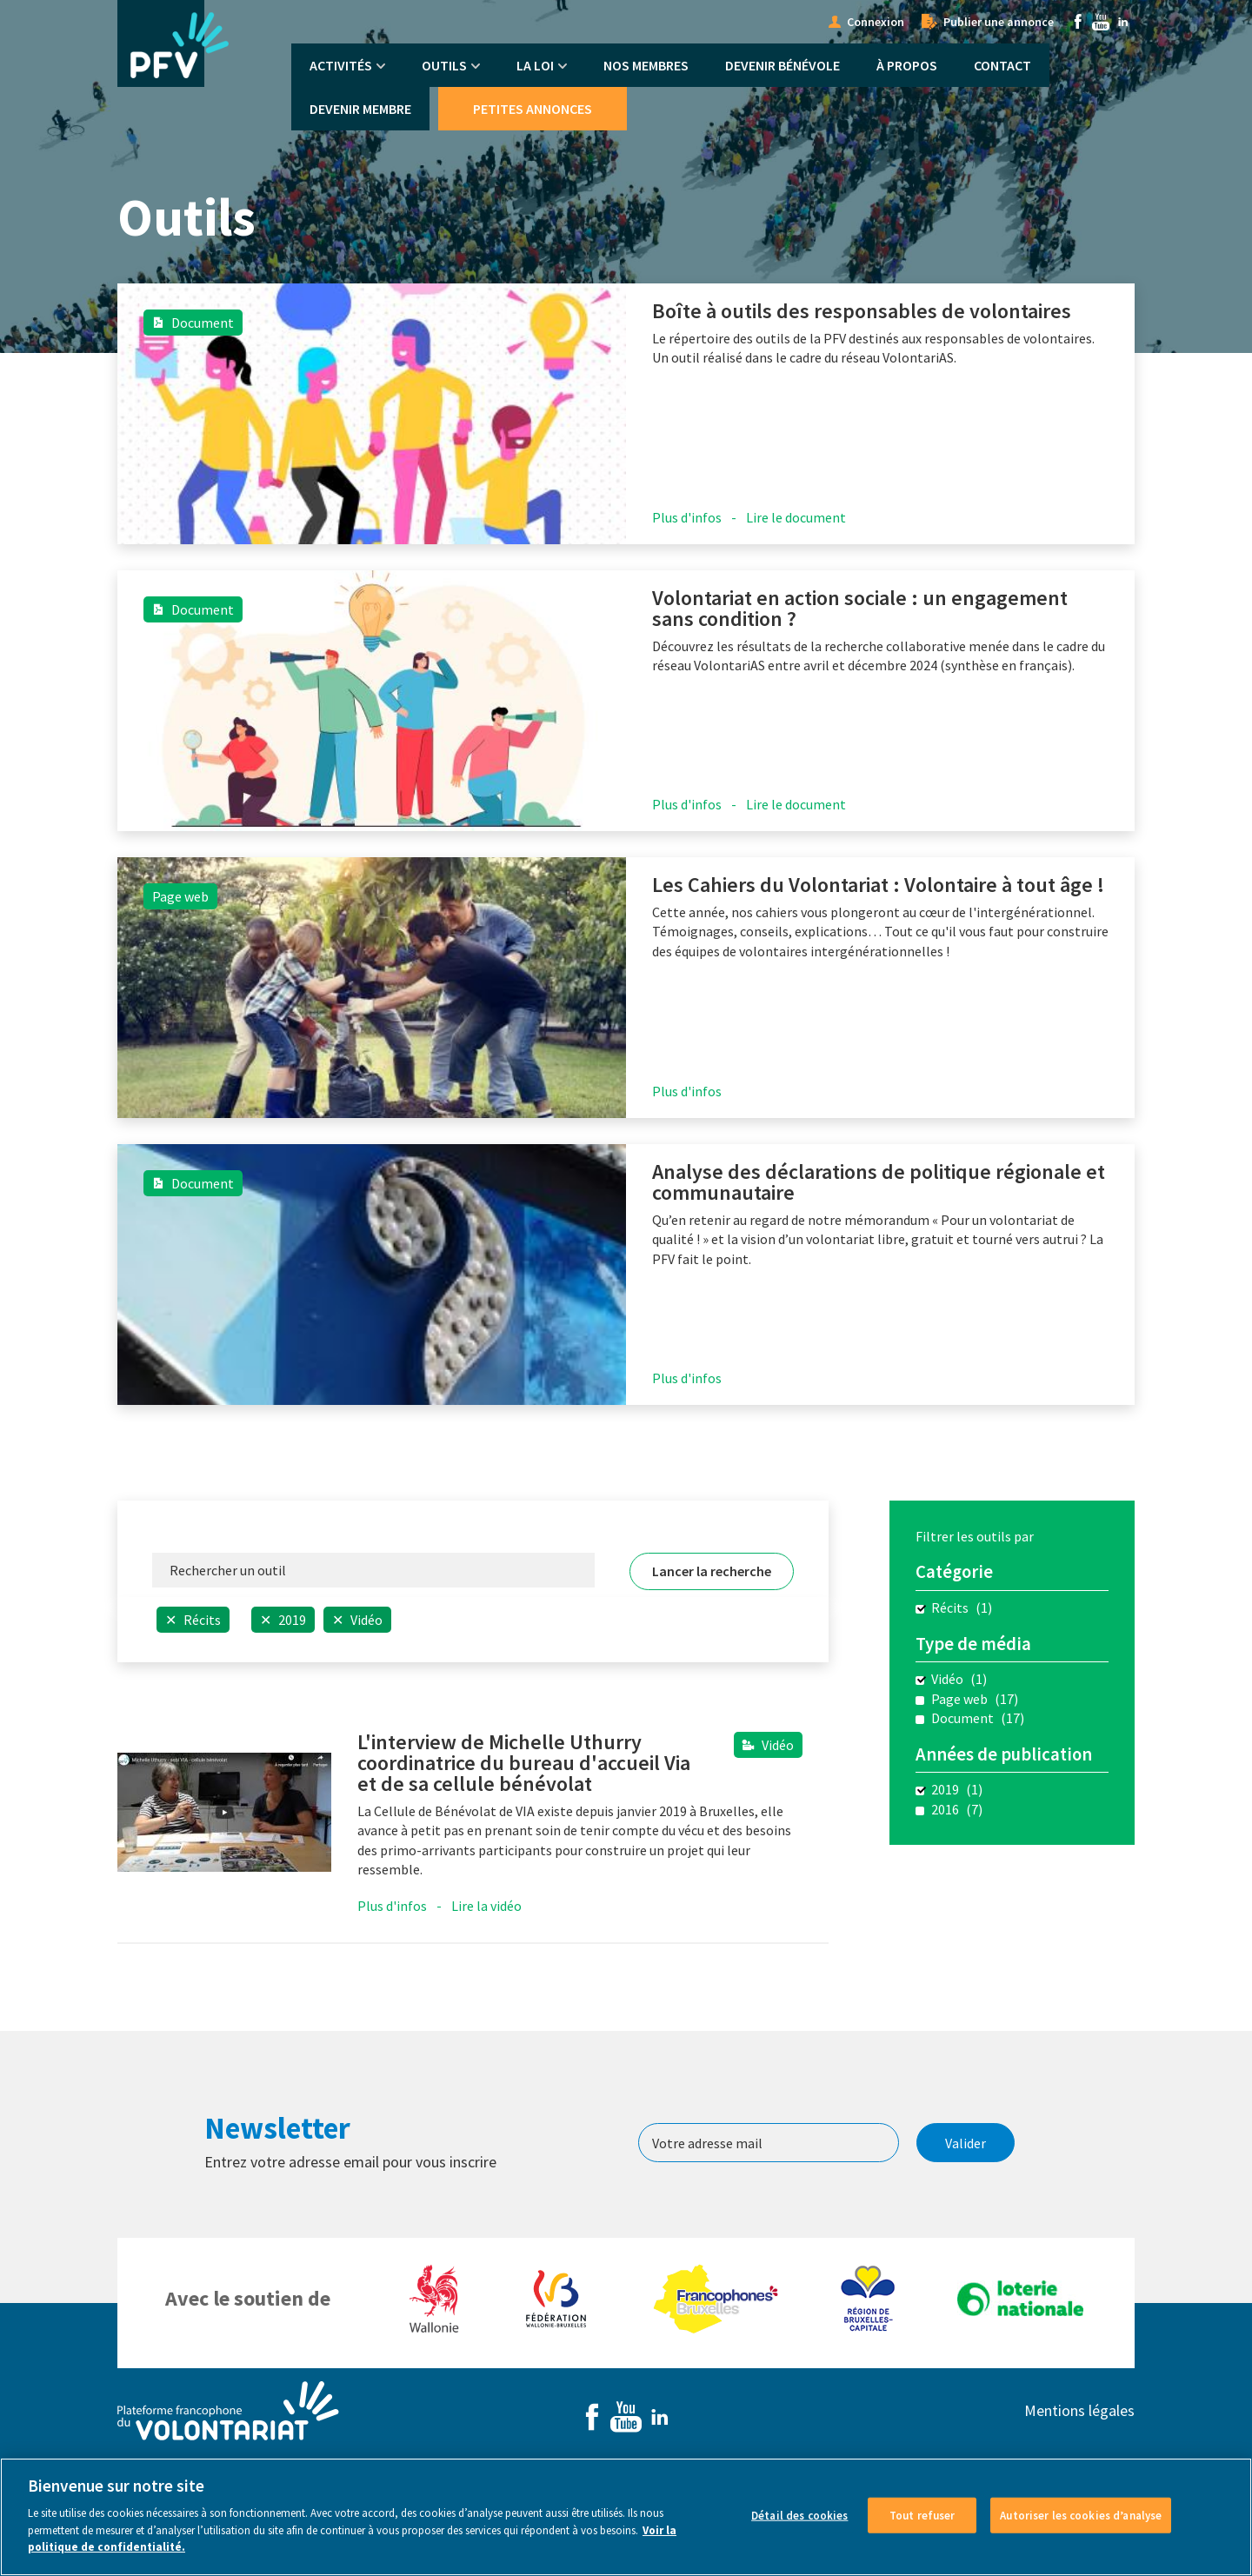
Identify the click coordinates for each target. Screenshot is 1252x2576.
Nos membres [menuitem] (646, 65)
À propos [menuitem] (906, 65)
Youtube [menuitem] (1100, 21)
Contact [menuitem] (1002, 65)
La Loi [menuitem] (535, 65)
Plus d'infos (687, 517)
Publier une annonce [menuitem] (998, 22)
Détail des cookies (799, 2514)
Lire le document (796, 517)
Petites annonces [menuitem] (532, 108)
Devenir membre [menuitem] (360, 108)
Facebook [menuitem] (1078, 21)
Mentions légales (1079, 2410)
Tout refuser (922, 2514)
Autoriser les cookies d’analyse (1081, 2514)
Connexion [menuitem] (875, 22)
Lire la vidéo (486, 1905)
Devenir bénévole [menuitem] (782, 65)
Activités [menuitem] (341, 65)
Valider (965, 2143)
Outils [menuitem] (444, 65)
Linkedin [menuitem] (1123, 21)
